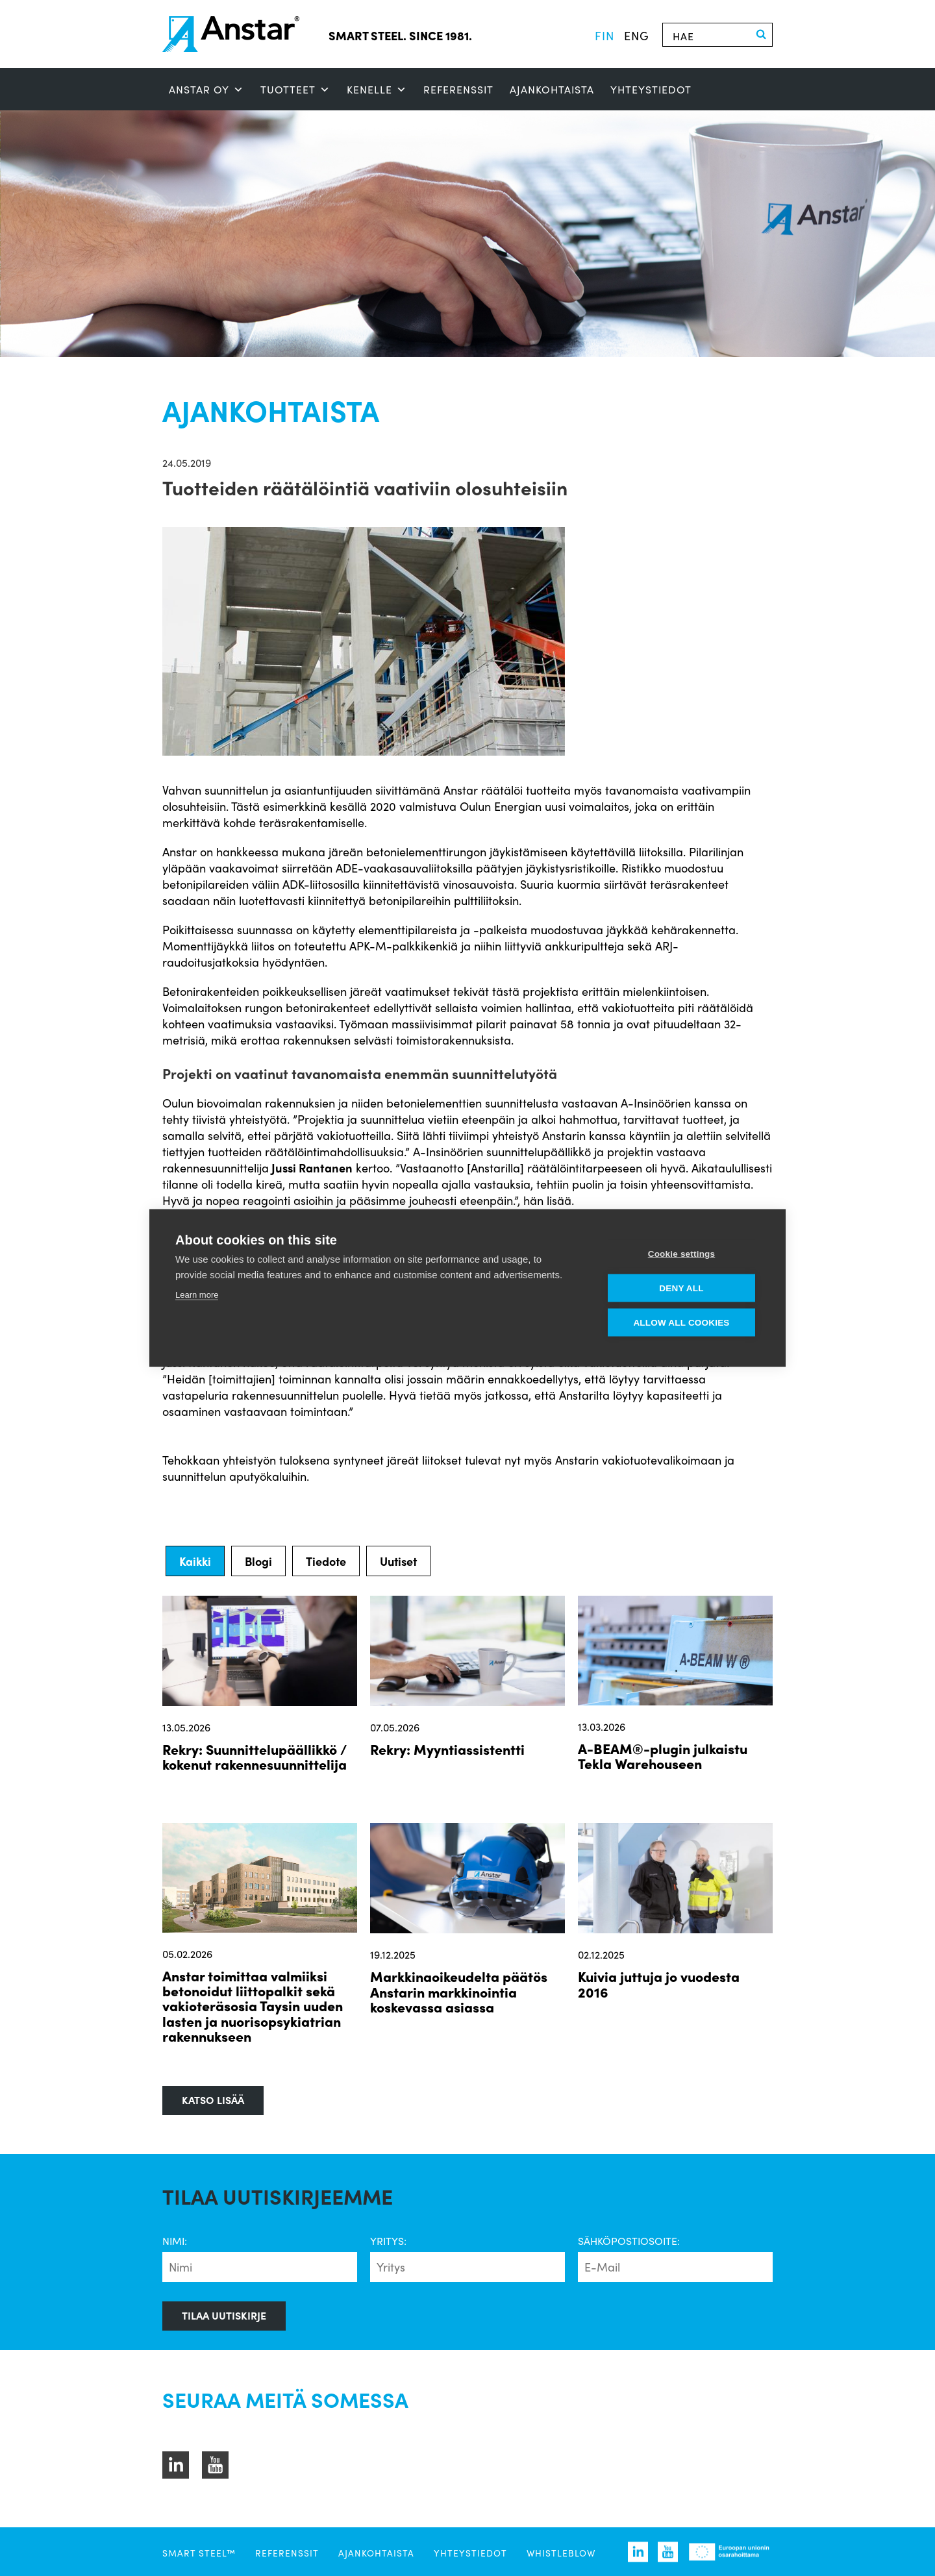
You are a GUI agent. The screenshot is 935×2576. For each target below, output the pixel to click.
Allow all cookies (681, 1323)
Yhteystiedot (651, 89)
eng (636, 35)
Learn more (196, 1295)
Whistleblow (561, 2552)
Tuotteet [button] (295, 89)
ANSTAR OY (206, 89)
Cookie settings (682, 1254)
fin (604, 35)
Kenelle (377, 89)
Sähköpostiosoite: (629, 2240)
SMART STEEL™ (199, 2552)
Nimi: (174, 2240)
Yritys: (388, 2240)
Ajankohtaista (552, 89)
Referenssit (458, 89)
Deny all (681, 1288)
